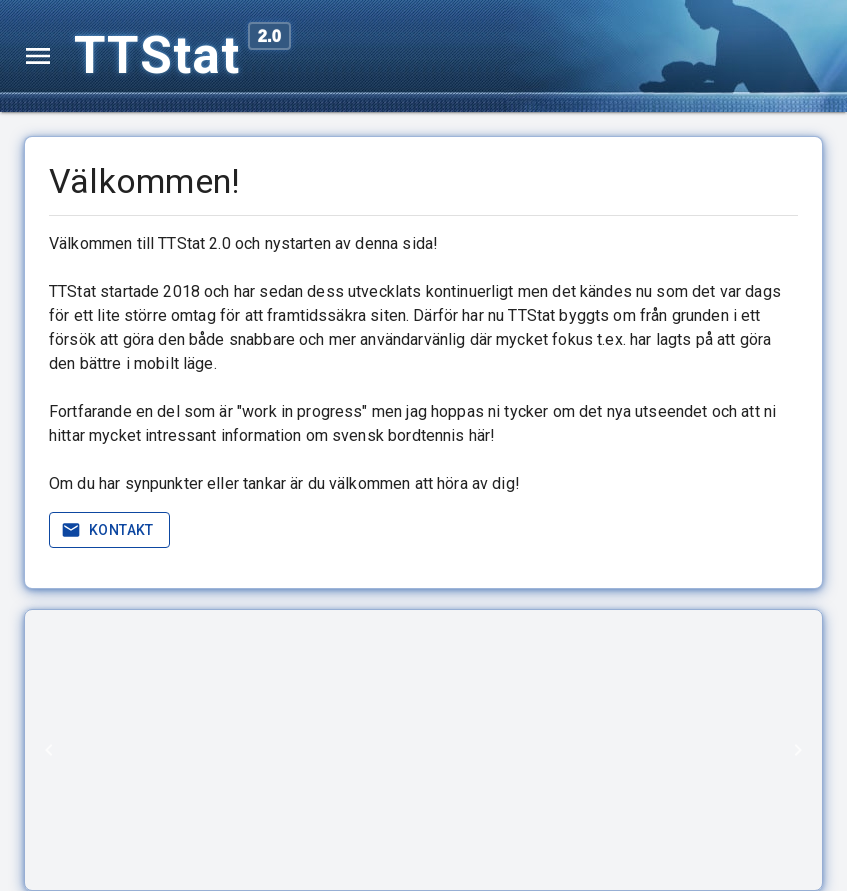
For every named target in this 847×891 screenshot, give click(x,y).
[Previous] (49, 750)
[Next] (798, 750)
